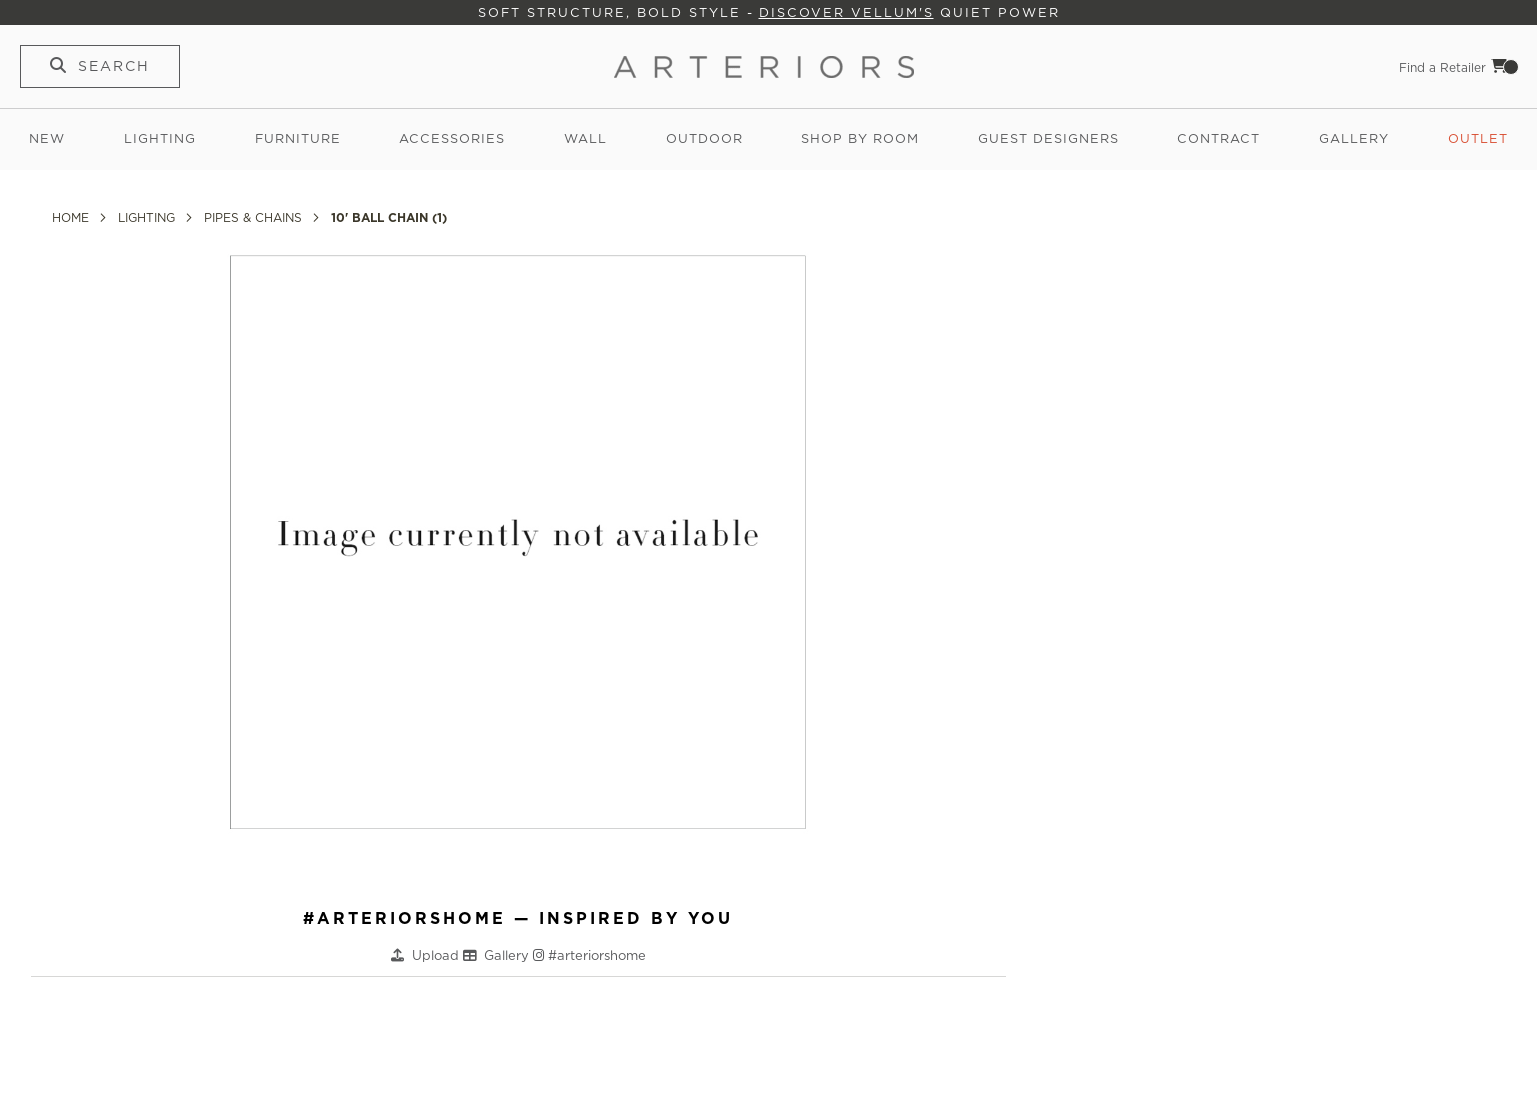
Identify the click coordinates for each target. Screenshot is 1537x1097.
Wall (585, 138)
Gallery (1354, 138)
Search (114, 66)
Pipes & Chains (255, 217)
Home (72, 217)
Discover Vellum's (846, 12)
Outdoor (704, 138)
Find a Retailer (1442, 67)
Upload (437, 955)
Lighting (160, 138)
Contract (1218, 138)
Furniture (298, 138)
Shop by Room (860, 138)
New (47, 138)
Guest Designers (1048, 138)
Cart (1505, 66)
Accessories (452, 138)
